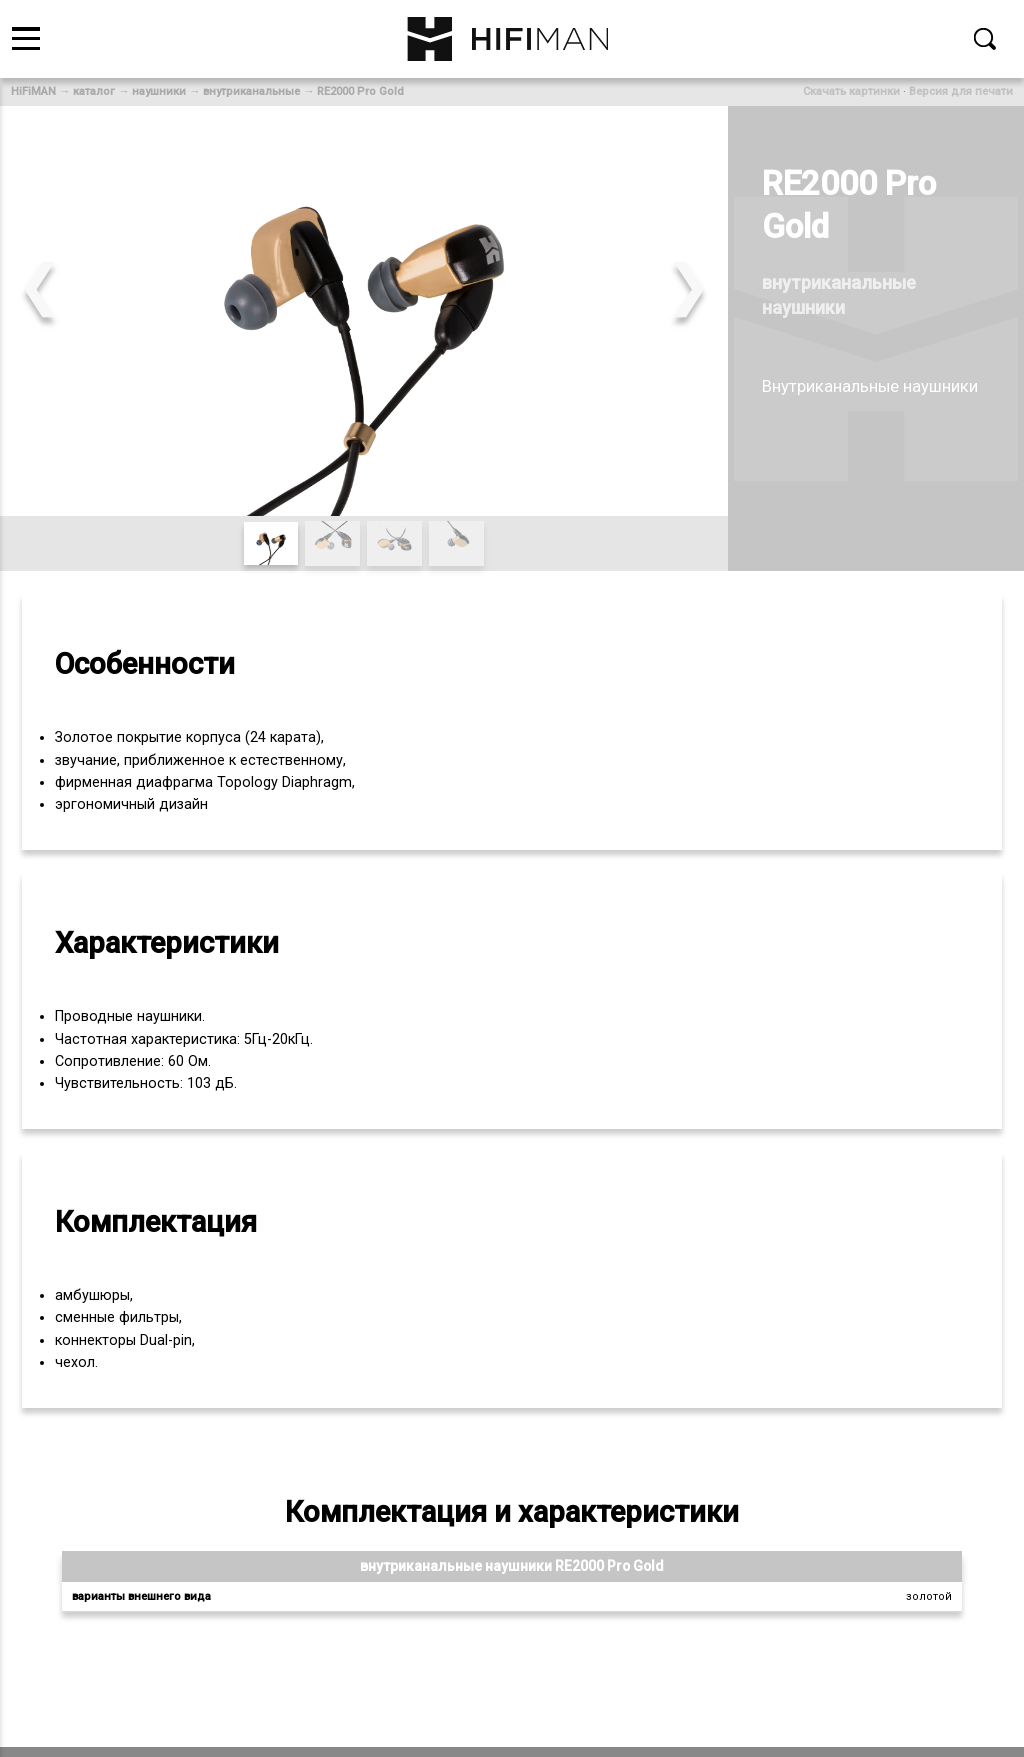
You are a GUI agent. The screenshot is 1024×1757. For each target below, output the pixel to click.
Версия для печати (961, 91)
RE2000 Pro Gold (360, 91)
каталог (94, 91)
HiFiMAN (33, 91)
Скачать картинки (851, 91)
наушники (159, 91)
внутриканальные (251, 91)
